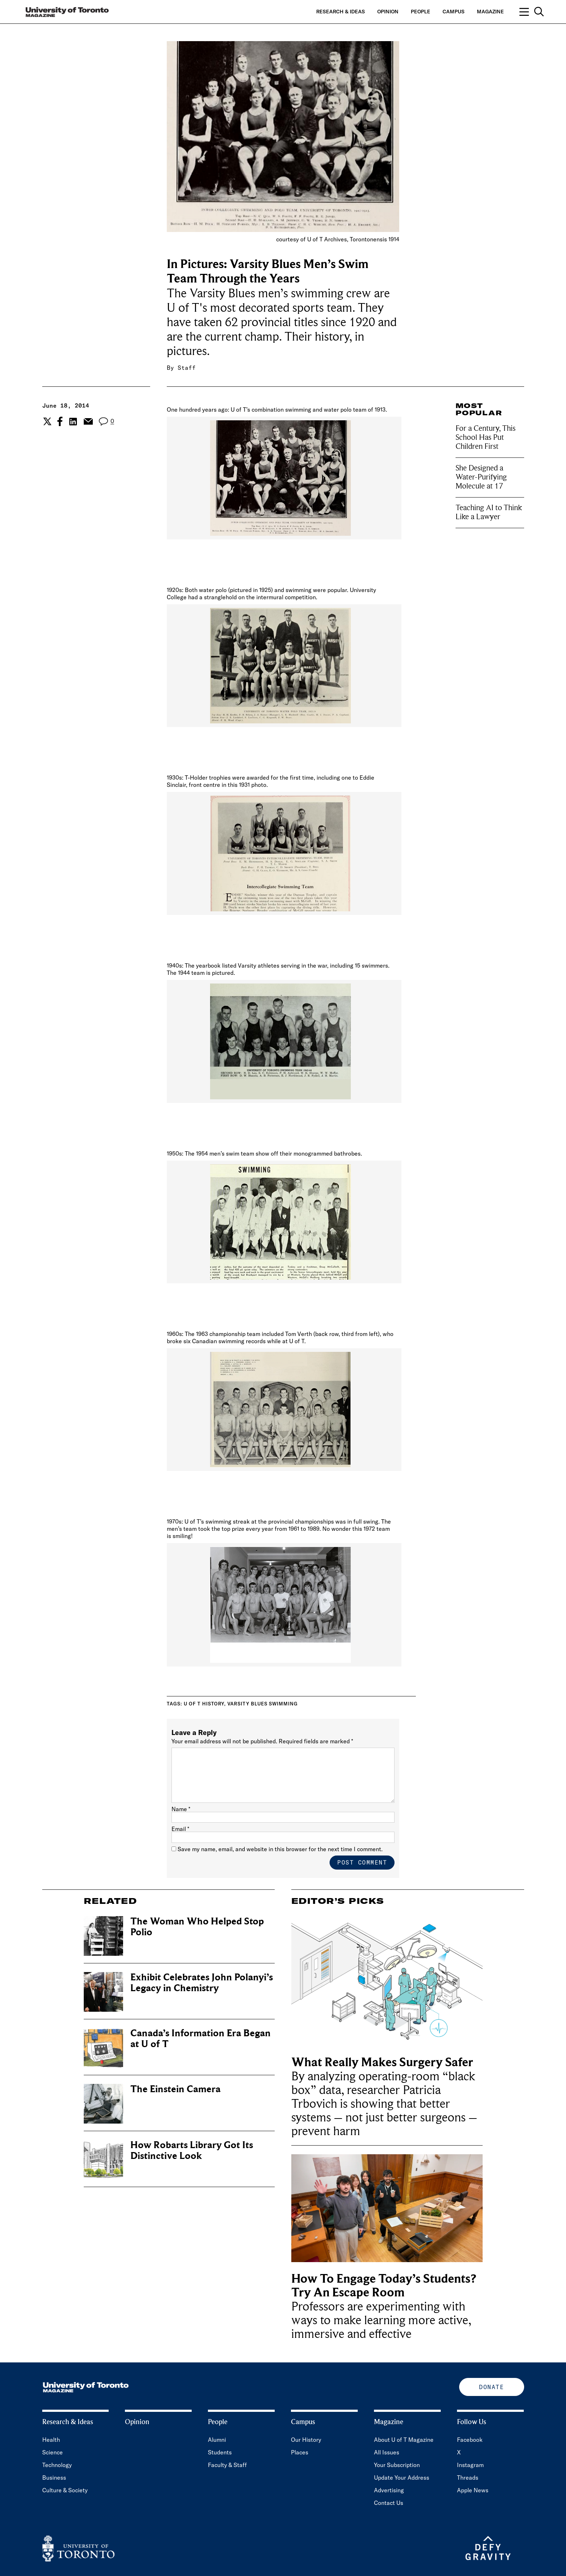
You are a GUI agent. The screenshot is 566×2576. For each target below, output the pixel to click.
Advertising (389, 2490)
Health (51, 2439)
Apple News (472, 2490)
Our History (306, 2439)
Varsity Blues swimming (262, 1704)
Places (299, 2452)
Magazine (490, 11)
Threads (467, 2477)
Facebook (470, 2439)
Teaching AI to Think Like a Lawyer (489, 512)
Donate (491, 2387)
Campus (454, 11)
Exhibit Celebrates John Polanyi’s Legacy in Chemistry (201, 1982)
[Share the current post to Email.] (88, 421)
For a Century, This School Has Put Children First (485, 437)
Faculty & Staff (227, 2464)
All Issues (386, 2452)
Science (52, 2452)
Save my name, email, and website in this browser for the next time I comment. (280, 1849)
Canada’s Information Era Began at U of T (200, 2038)
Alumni (217, 2439)
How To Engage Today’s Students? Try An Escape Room (383, 2285)
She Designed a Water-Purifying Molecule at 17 (481, 477)
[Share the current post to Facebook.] (59, 421)
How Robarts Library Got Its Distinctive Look (191, 2150)
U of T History (204, 1704)
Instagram (470, 2464)
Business (54, 2477)
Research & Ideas (340, 11)
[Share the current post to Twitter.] (46, 421)
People (420, 11)
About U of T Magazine (404, 2439)
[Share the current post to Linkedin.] (73, 421)
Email (180, 1828)
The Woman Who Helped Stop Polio (197, 1926)
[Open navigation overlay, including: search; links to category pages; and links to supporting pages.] (531, 12)
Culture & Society (65, 2490)
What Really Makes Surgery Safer (384, 2062)
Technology (57, 2464)
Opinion (388, 11)
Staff (187, 367)
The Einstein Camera (175, 2089)
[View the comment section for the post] (106, 421)
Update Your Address (401, 2477)
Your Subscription (397, 2464)
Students (220, 2452)
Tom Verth (298, 1333)
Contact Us (388, 2502)
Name (180, 1809)
